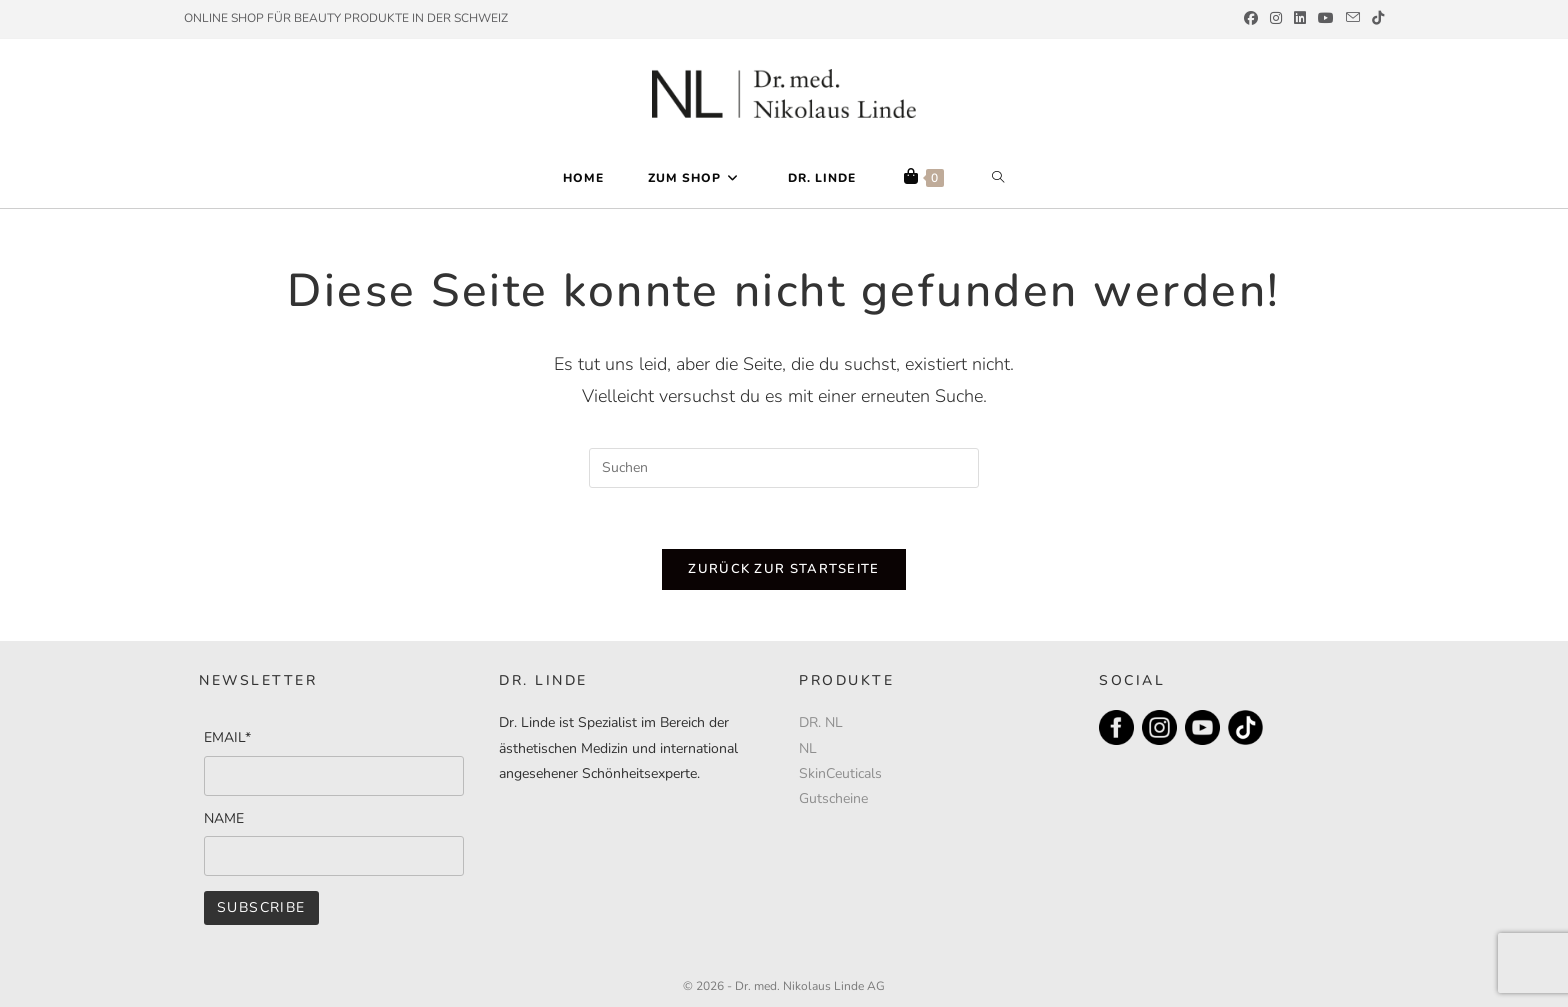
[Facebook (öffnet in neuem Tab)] (1251, 19)
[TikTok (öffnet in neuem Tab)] (1375, 19)
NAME (224, 818)
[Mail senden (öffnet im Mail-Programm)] (1353, 19)
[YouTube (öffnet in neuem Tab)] (1326, 19)
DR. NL (821, 722)
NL (808, 748)
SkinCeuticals (840, 773)
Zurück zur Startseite (783, 569)
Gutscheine (833, 798)
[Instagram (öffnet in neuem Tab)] (1276, 19)
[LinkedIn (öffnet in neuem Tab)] (1300, 19)
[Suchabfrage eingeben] (784, 468)
